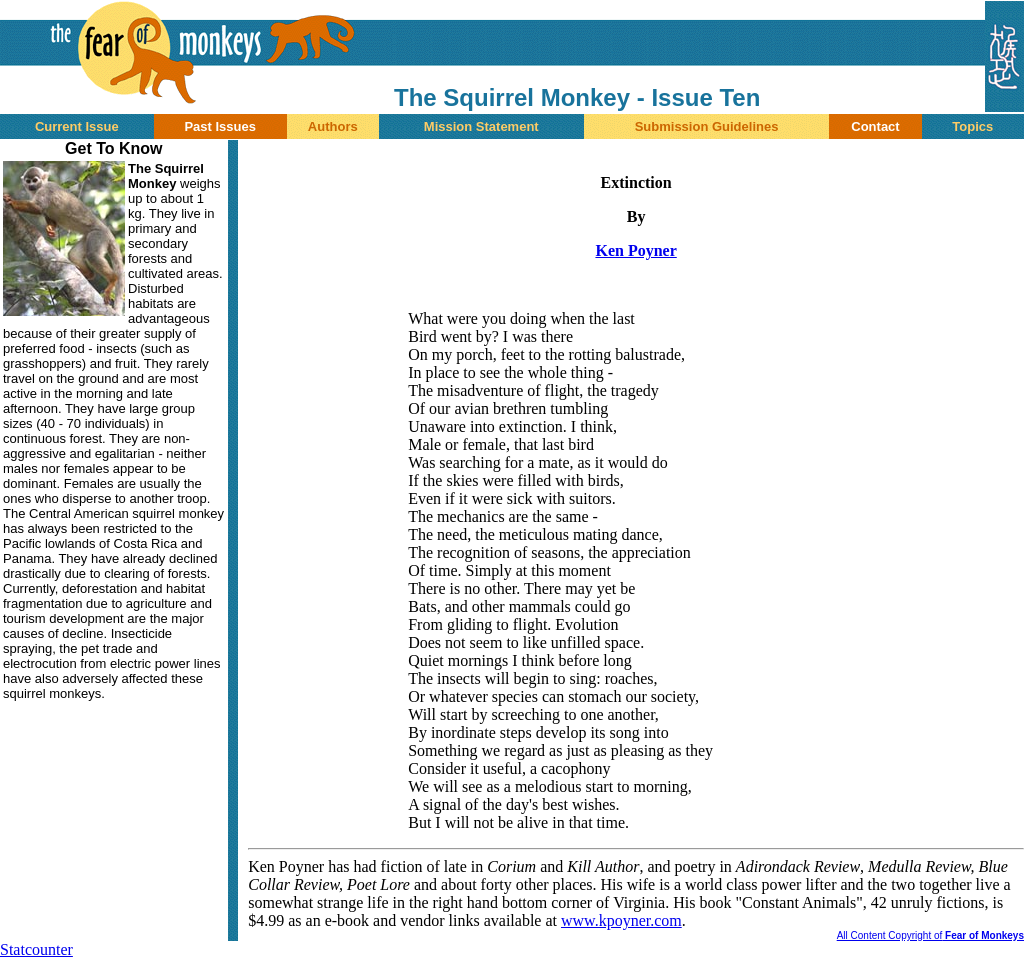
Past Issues (220, 126)
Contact (875, 126)
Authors (333, 126)
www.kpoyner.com (621, 920)
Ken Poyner (635, 250)
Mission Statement (481, 126)
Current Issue (77, 126)
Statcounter (36, 949)
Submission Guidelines (707, 126)
